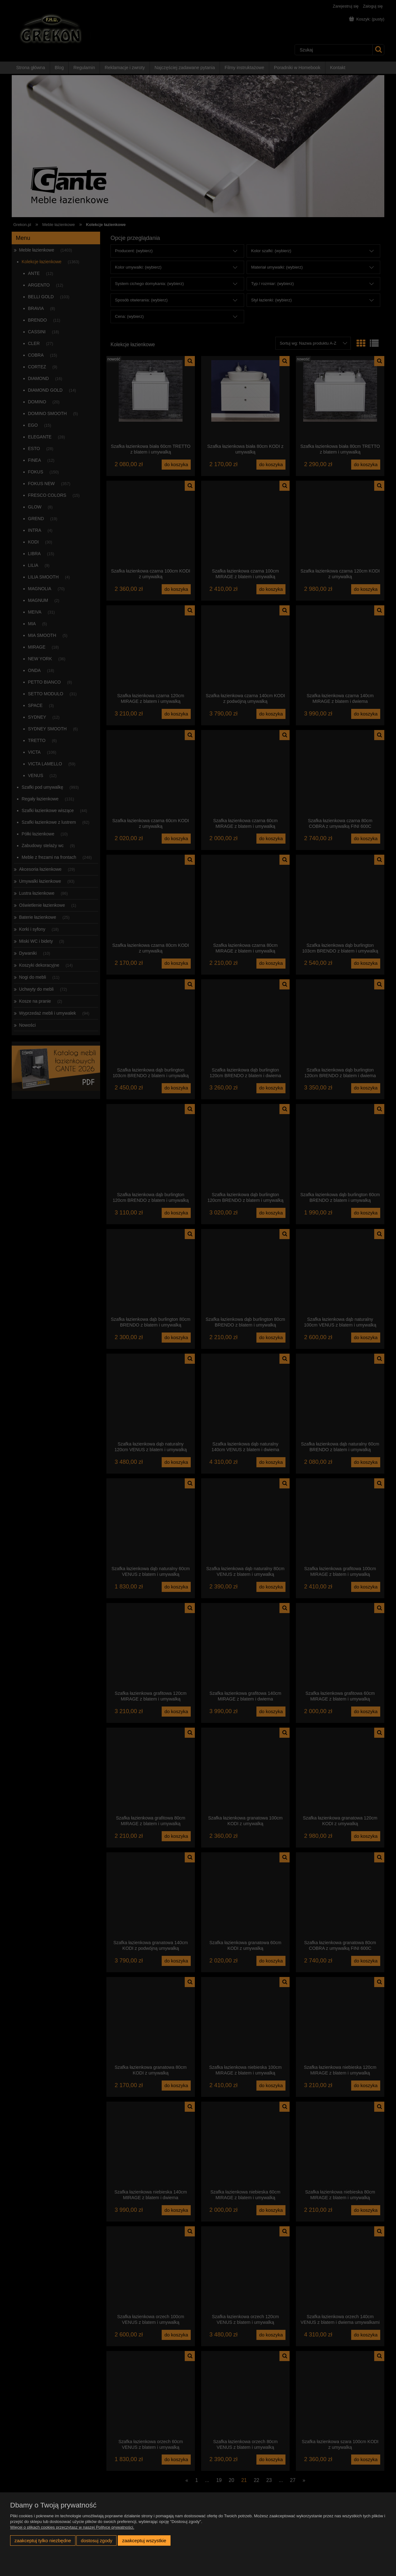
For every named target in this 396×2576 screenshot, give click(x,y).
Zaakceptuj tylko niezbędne (43, 2540)
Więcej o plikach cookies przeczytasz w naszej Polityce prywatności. (72, 2527)
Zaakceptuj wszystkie (144, 2540)
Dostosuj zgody (96, 2540)
